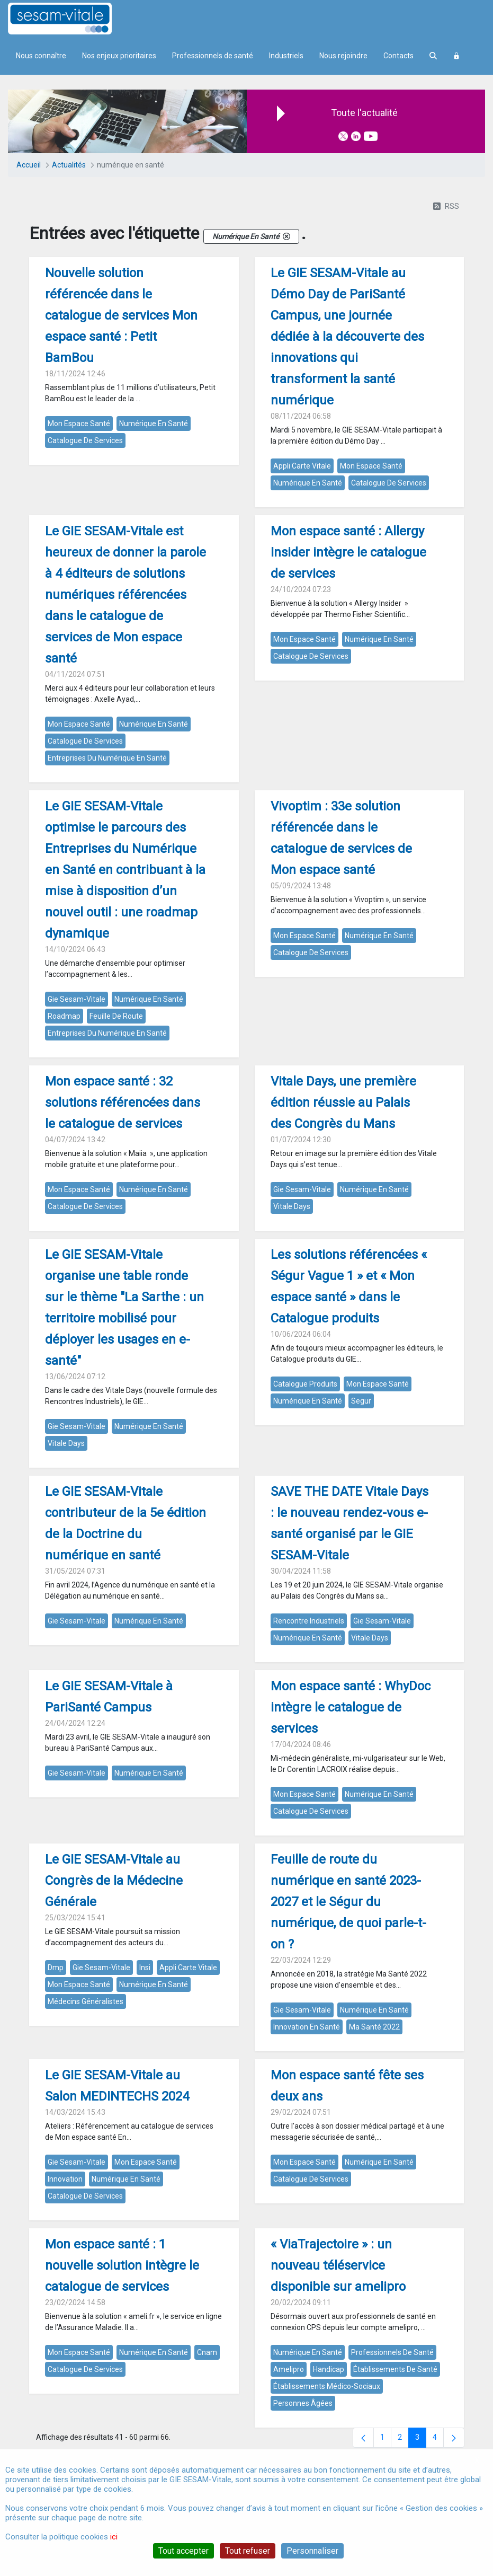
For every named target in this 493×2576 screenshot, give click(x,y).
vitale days (291, 1206)
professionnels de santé (392, 2352)
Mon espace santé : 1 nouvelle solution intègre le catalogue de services (122, 2265)
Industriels (286, 55)
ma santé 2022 (374, 2027)
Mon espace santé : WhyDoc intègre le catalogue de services (351, 1707)
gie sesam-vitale (76, 999)
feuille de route (116, 1016)
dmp (56, 1967)
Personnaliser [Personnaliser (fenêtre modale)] (312, 2551)
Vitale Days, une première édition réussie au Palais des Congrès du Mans (343, 1102)
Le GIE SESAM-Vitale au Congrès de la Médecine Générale (114, 1880)
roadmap (64, 1016)
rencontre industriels (308, 1621)
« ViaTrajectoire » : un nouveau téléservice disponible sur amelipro (338, 2265)
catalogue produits (305, 1384)
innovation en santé (306, 2027)
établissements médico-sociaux (326, 2386)
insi (144, 1967)
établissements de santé (395, 2369)
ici (114, 2537)
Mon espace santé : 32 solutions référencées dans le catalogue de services (122, 1102)
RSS (446, 206)
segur (361, 1401)
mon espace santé (79, 423)
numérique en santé (153, 423)
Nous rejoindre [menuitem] (343, 55)
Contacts (398, 55)
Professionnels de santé (212, 55)
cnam (207, 2352)
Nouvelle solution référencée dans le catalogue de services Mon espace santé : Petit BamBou (121, 315)
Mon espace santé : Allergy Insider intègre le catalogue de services (348, 552)
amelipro (288, 2369)
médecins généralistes (85, 2001)
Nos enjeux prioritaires (119, 55)
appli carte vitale (302, 466)
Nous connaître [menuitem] (41, 55)
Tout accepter (183, 2551)
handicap (328, 2369)
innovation (65, 2179)
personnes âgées (303, 2403)
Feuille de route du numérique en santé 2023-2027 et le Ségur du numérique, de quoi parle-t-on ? (348, 1902)
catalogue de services (85, 440)
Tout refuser (247, 2551)
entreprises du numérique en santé (107, 758)
